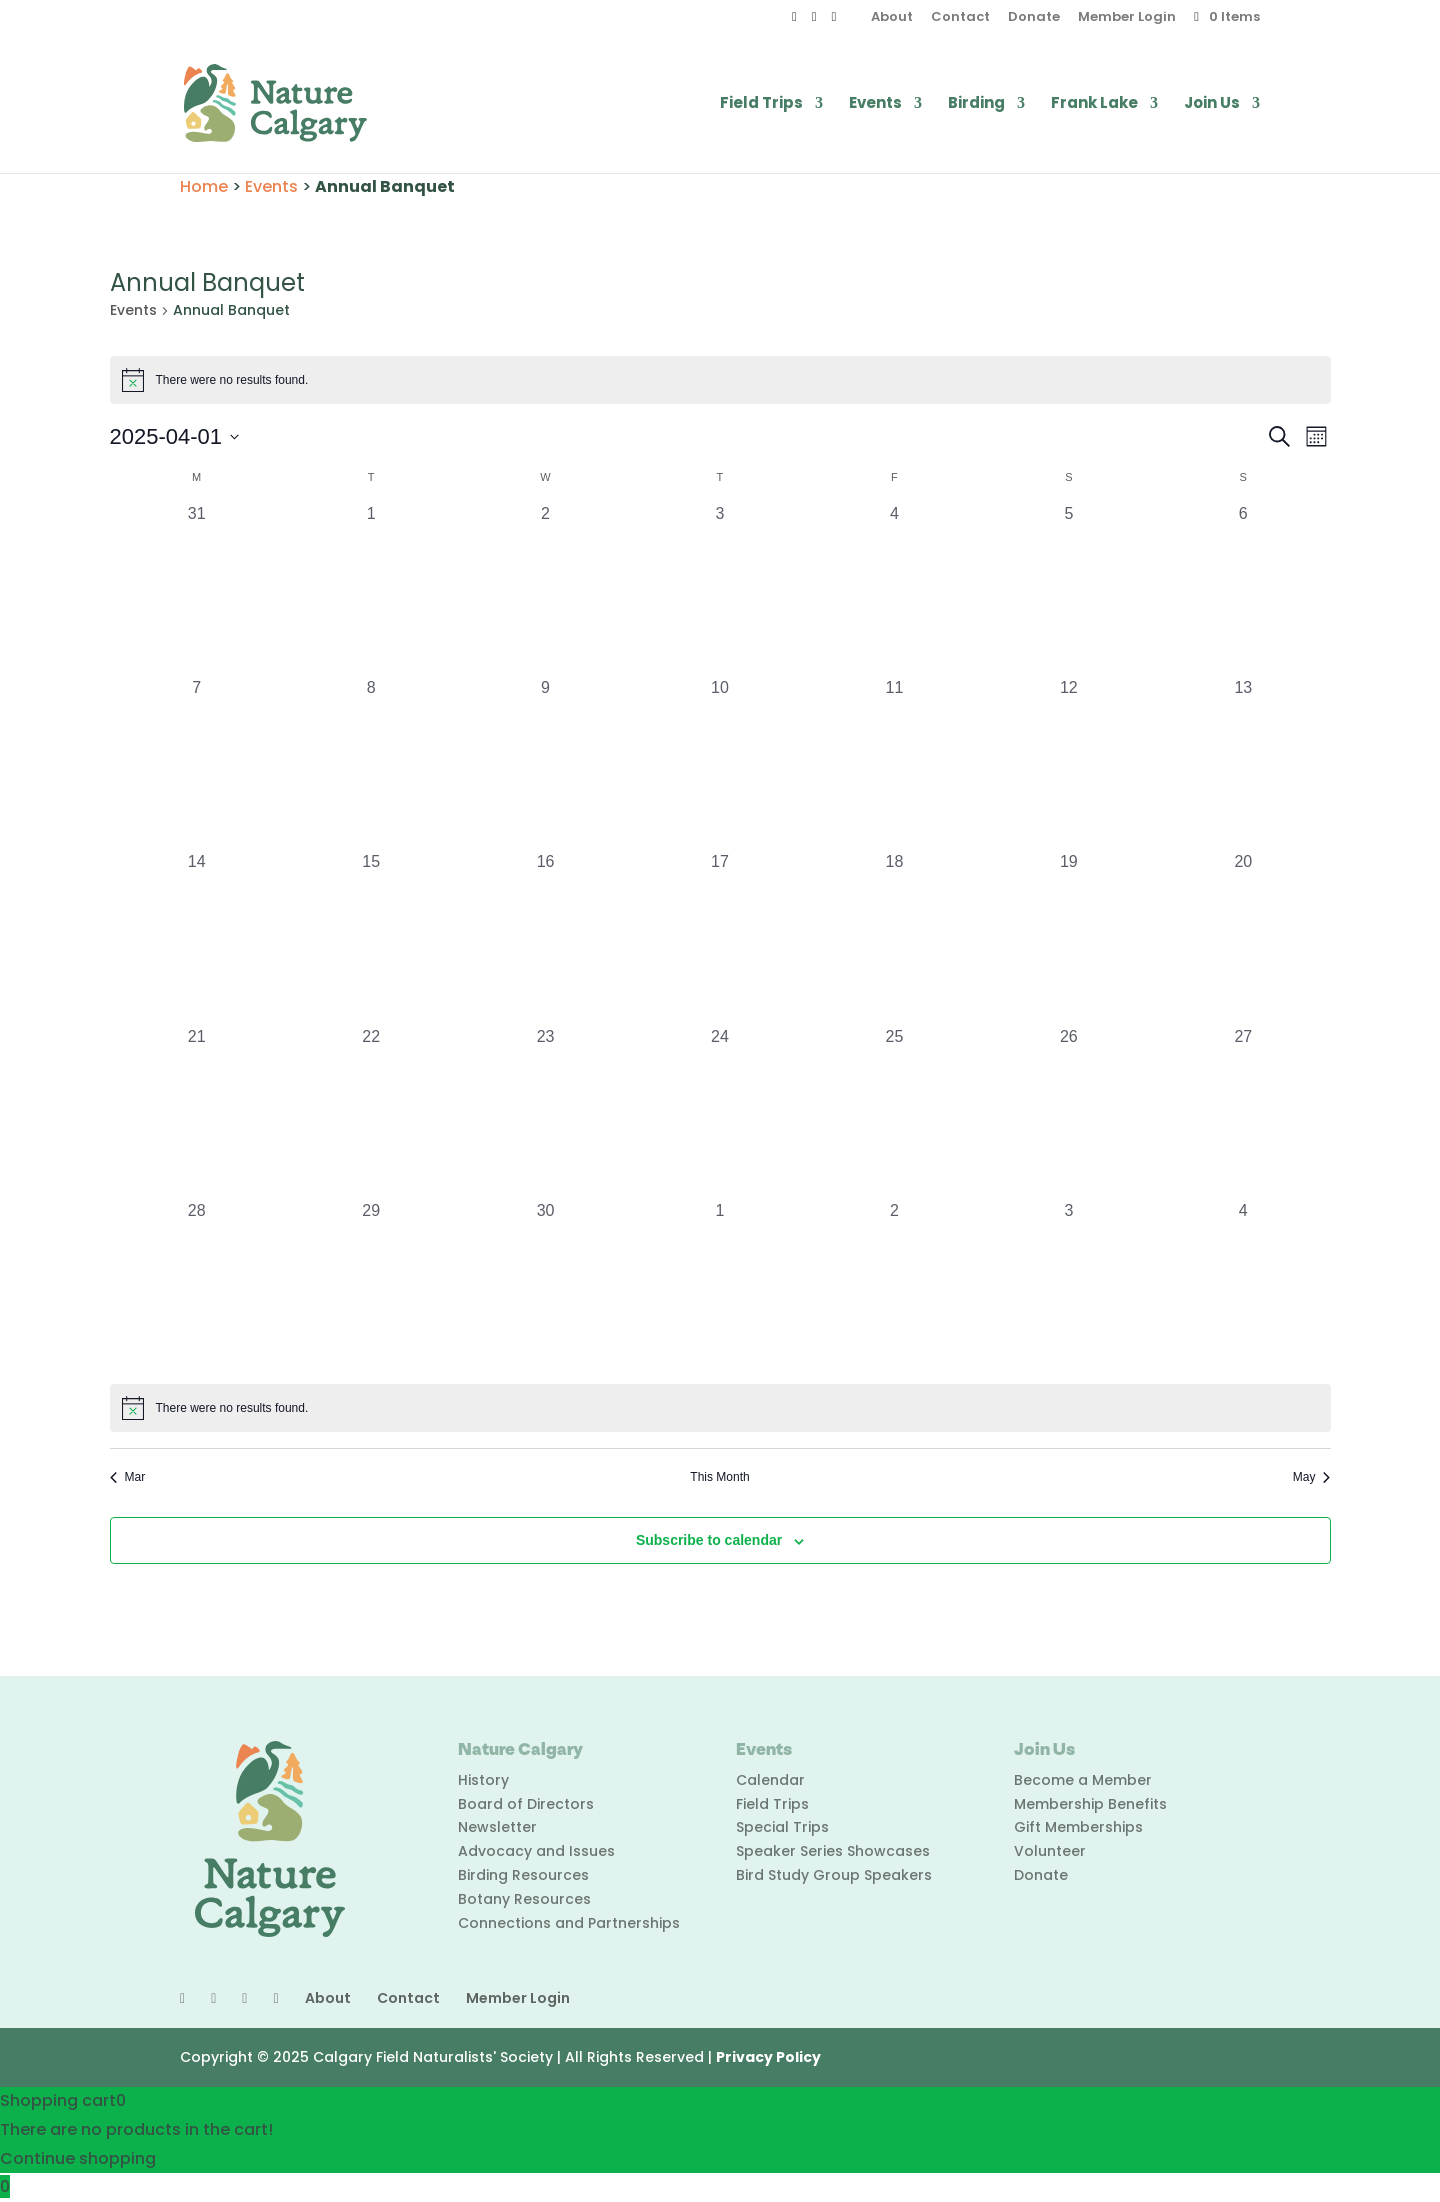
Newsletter (497, 1827)
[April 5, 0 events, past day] (1069, 589)
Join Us (1212, 104)
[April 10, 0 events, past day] (720, 763)
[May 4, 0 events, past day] (1243, 1286)
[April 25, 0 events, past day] (894, 1112)
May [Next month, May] (1312, 1477)
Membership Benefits (1090, 1804)
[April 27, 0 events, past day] (1243, 1112)
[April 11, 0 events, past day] (894, 763)
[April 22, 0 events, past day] (371, 1112)
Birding (976, 104)
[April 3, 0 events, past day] (720, 589)
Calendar (770, 1780)
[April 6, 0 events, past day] (1243, 589)
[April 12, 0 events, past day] (1069, 763)
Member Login (1127, 18)
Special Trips (782, 1827)
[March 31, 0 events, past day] (197, 589)
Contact (960, 18)
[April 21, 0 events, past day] (197, 1112)
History (483, 1780)
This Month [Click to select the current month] (719, 1477)
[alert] (720, 380)
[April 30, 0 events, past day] (545, 1286)
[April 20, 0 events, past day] (1243, 937)
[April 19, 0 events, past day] (1069, 937)
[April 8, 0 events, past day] (371, 763)
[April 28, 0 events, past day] (197, 1286)
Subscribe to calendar (709, 1540)
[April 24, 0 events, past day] (720, 1112)
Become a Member (1083, 1780)
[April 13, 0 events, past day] (1243, 763)
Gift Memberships (1078, 1827)
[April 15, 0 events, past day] (371, 937)
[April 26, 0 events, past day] (1069, 1112)
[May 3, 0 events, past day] (1069, 1286)
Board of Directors (526, 1804)
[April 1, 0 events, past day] (371, 589)
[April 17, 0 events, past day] (720, 937)
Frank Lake (1094, 104)
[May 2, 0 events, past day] (894, 1286)
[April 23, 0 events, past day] (545, 1112)
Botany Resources (524, 1899)
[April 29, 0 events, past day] (371, 1286)
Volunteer (1050, 1851)
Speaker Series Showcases (833, 1851)
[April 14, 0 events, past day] (197, 937)
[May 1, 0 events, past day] (720, 1286)
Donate (1034, 18)
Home (204, 186)
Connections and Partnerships (569, 1923)
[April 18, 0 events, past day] (894, 937)
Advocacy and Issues (536, 1851)
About (892, 18)
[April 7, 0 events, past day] (197, 763)
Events (875, 104)
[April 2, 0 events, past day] (545, 589)
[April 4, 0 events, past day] (894, 589)
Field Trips (761, 104)
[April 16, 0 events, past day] (545, 937)
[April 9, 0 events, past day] (545, 763)
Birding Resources (523, 1875)
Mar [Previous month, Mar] (128, 1477)
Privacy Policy (768, 2057)
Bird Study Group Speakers (834, 1875)
